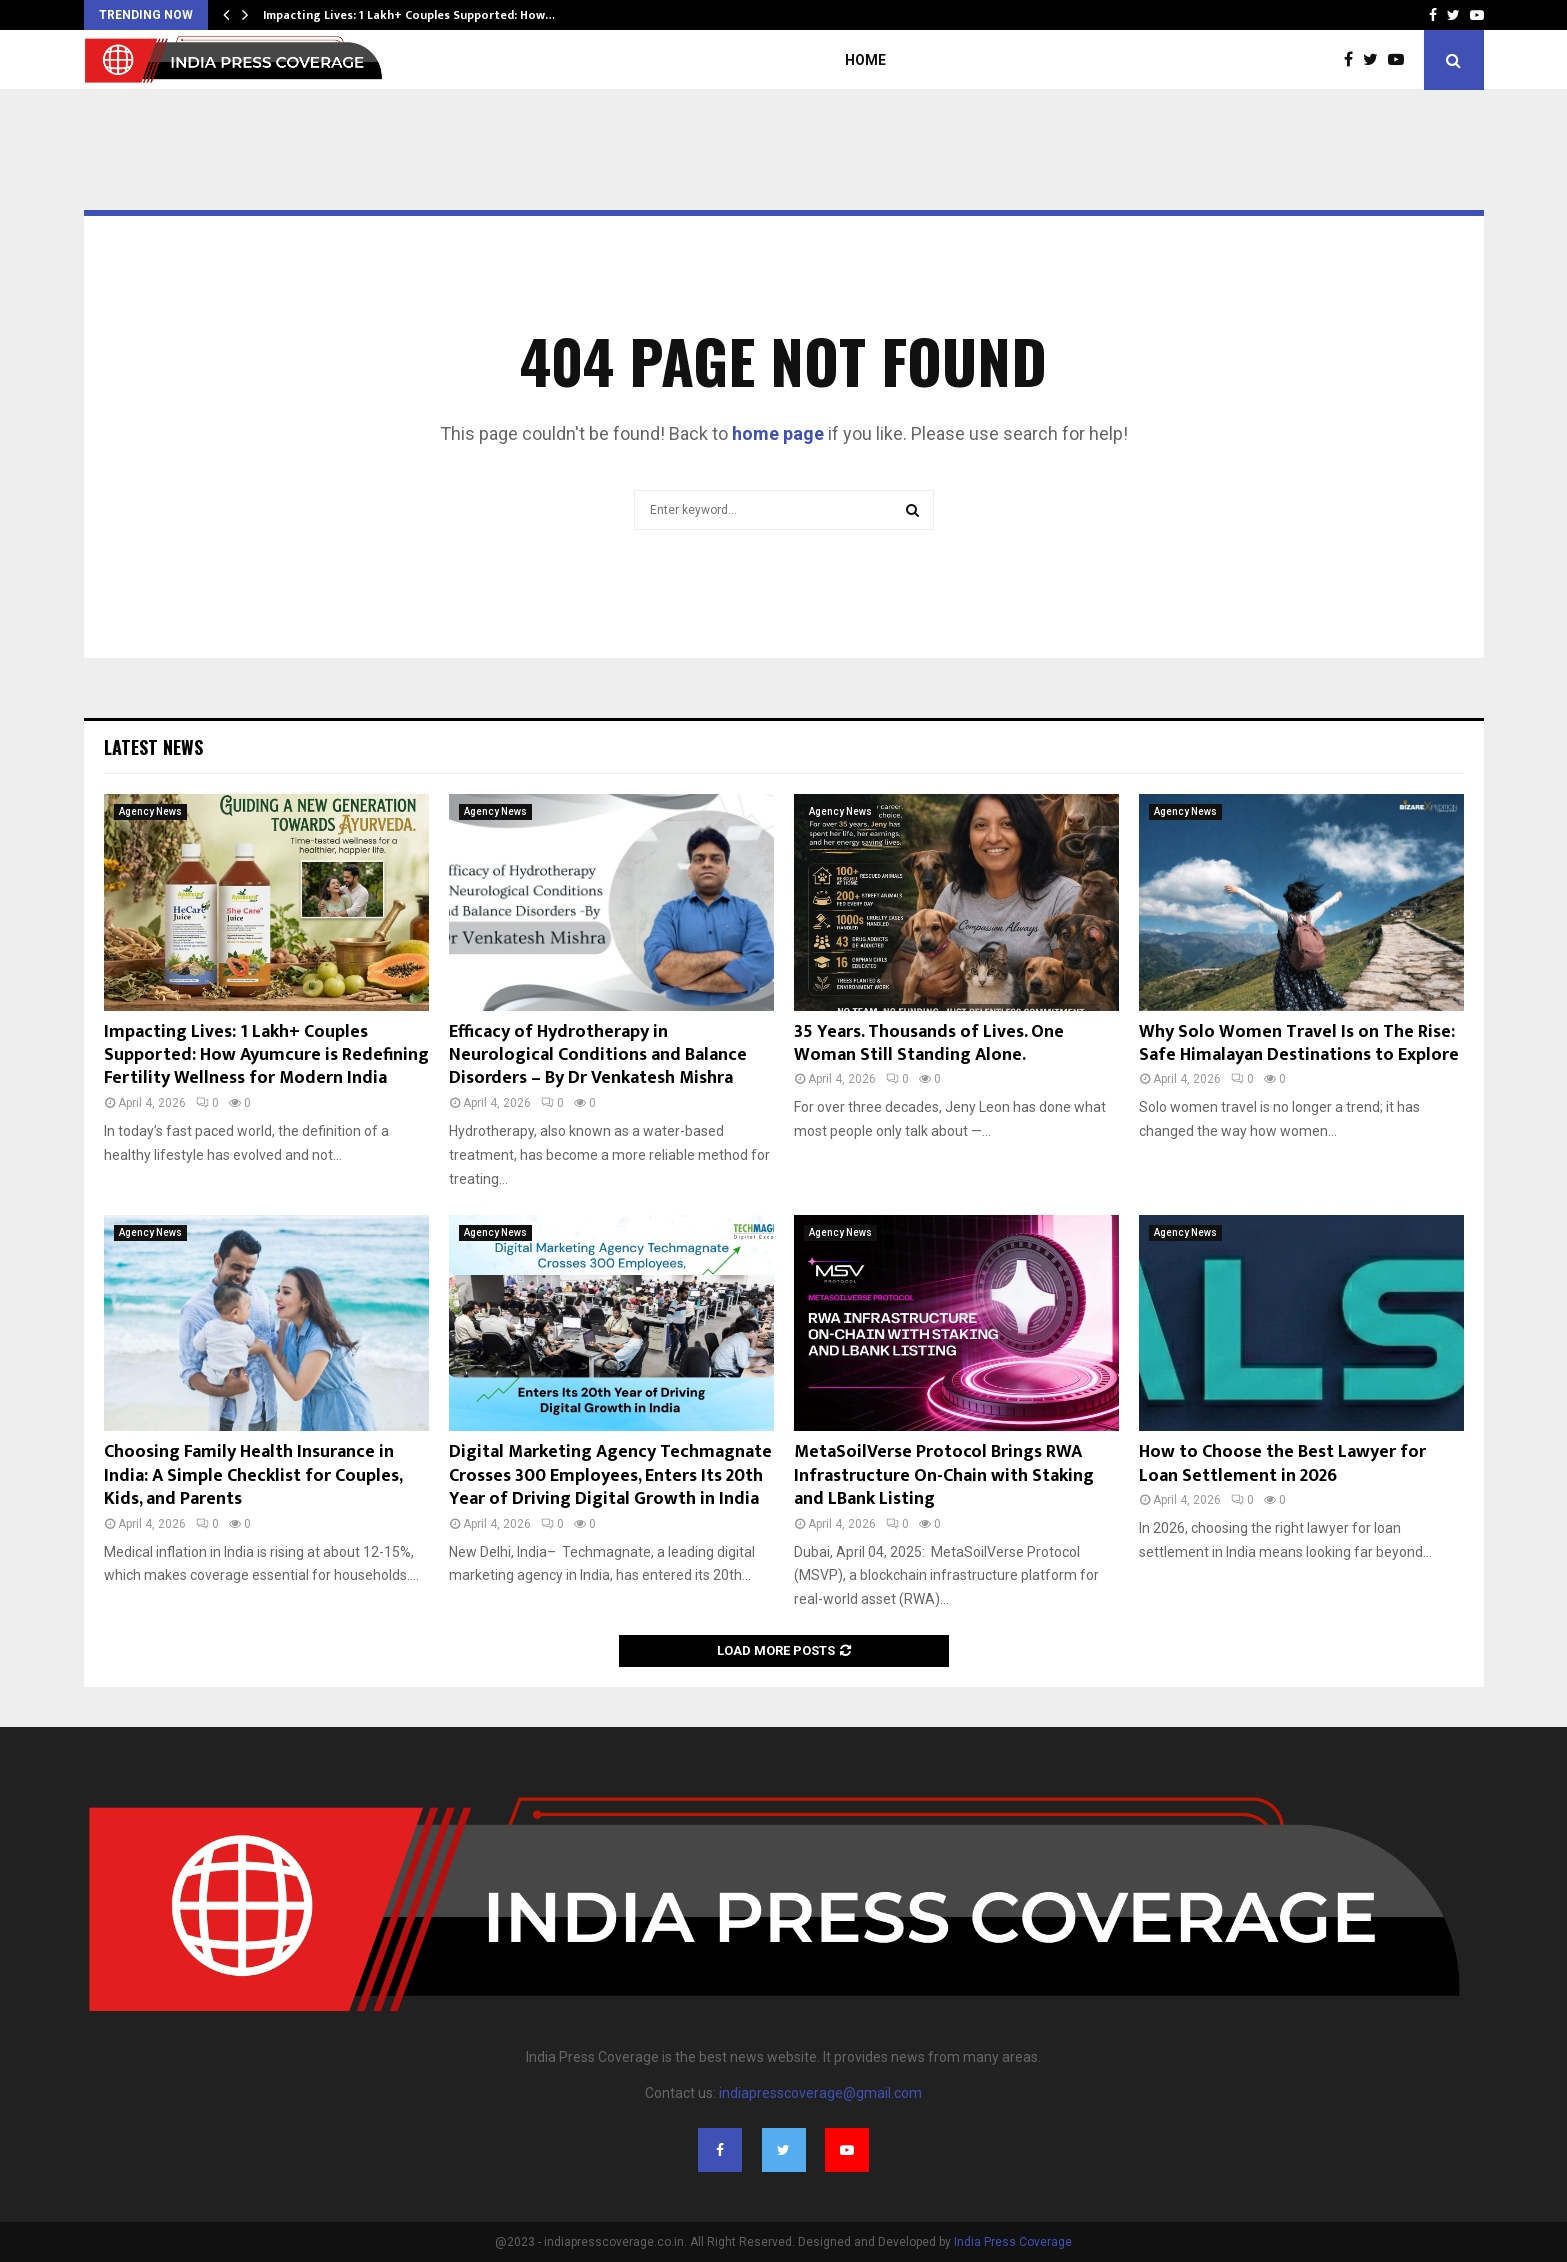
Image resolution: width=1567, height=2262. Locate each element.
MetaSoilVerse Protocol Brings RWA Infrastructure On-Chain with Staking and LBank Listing (944, 1475)
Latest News (153, 747)
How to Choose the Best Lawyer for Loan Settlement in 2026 (1282, 1463)
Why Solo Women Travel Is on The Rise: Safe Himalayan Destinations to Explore (1299, 1043)
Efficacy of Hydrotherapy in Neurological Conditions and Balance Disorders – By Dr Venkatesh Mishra (598, 1055)
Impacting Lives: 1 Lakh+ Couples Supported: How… (409, 15)
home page (778, 433)
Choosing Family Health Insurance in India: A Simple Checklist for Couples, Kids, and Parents (253, 1475)
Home (865, 60)
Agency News (150, 811)
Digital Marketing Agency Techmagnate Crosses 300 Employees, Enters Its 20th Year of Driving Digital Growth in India (610, 1475)
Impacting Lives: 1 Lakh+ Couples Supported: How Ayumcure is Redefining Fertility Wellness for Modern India (266, 1055)
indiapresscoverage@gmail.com (820, 2093)
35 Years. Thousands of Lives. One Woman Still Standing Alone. (929, 1043)
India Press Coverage (1013, 2242)
